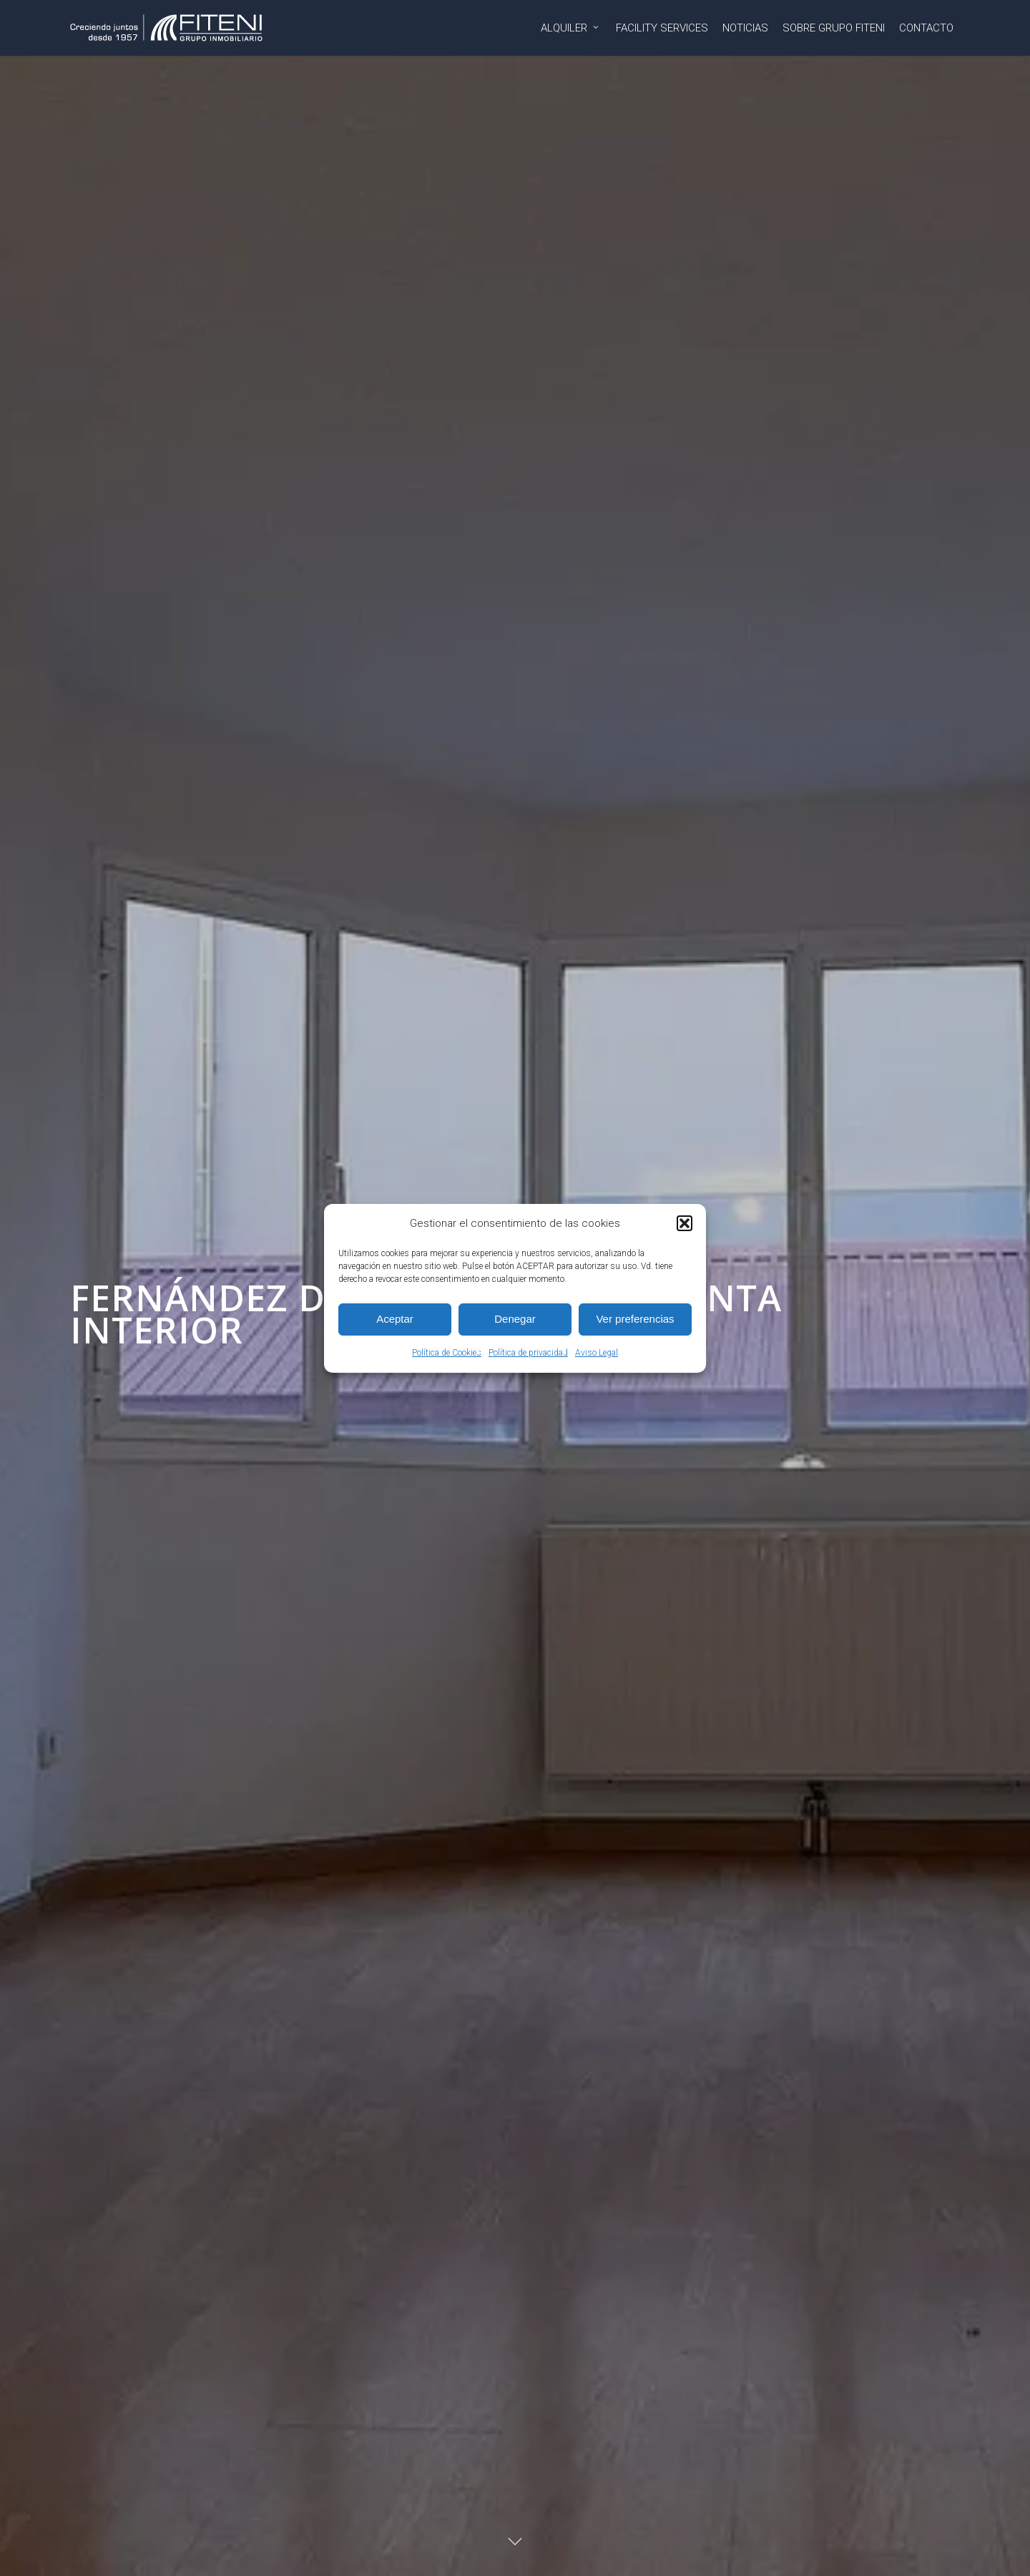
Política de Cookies (446, 1353)
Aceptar (394, 1319)
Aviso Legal (596, 1353)
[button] (684, 1223)
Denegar (515, 1319)
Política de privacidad (528, 1353)
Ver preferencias (635, 1319)
